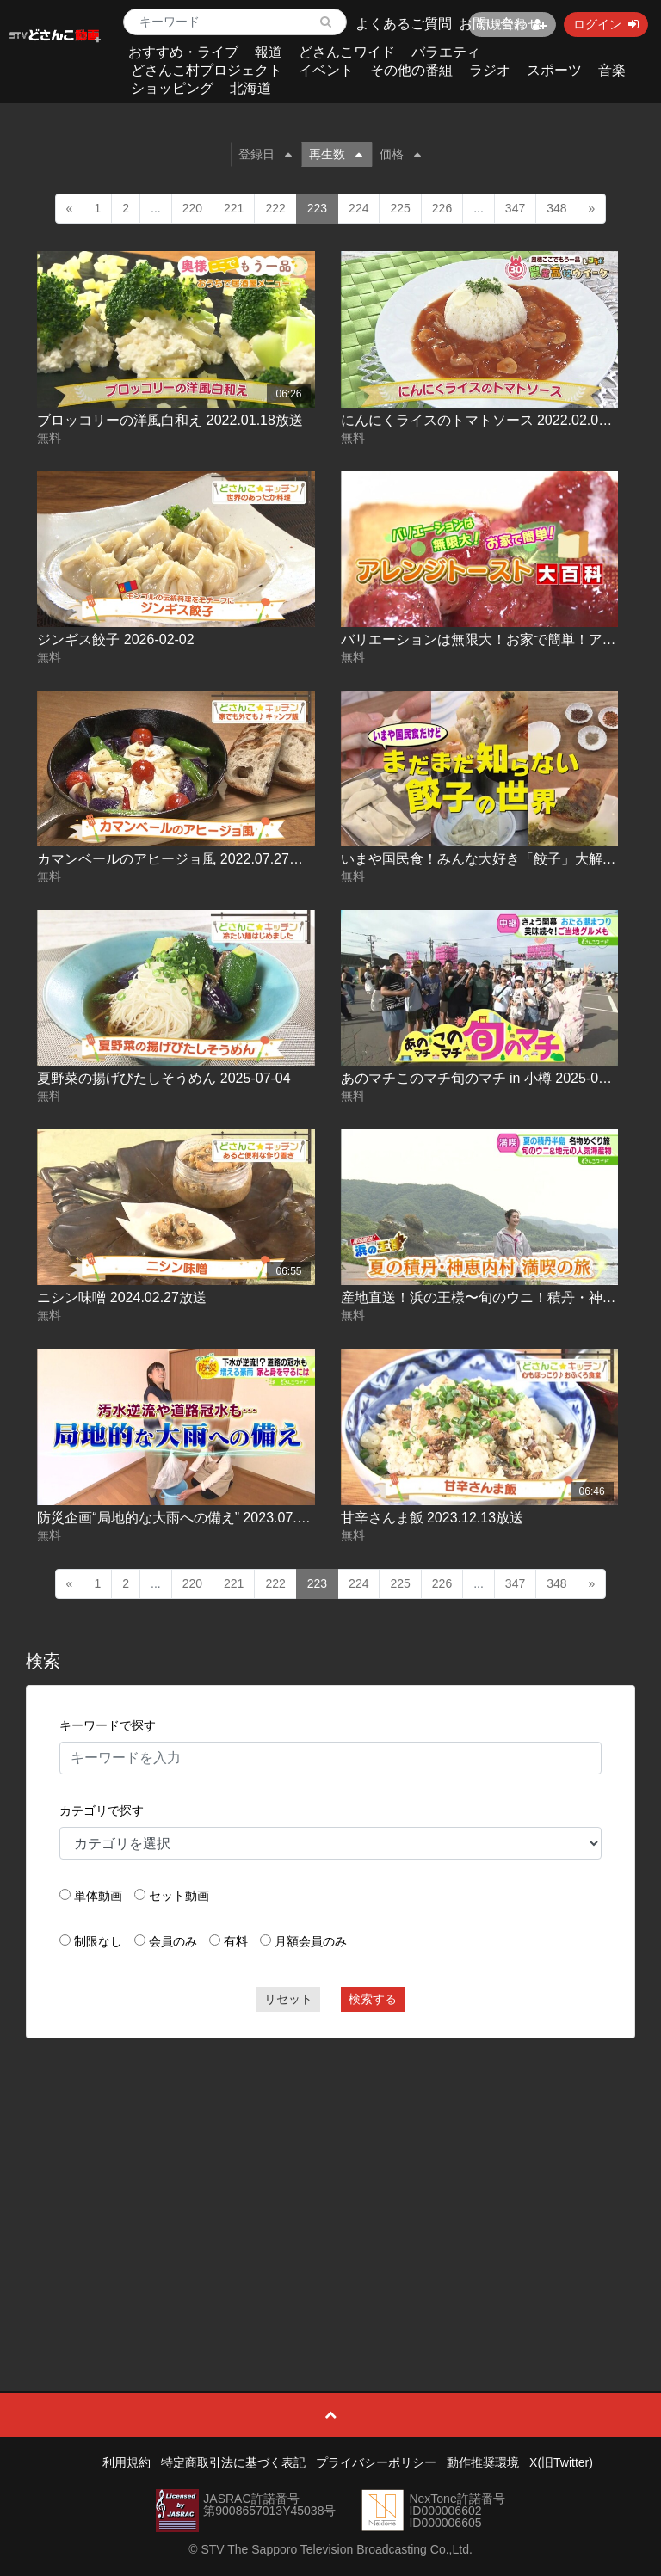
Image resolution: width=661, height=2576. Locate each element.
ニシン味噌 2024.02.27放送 (122, 1297)
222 (275, 208)
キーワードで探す (107, 1725)
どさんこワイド (347, 52)
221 (234, 208)
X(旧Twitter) (561, 2462)
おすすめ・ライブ (183, 52)
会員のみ (173, 1941)
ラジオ (489, 70)
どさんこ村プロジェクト (206, 70)
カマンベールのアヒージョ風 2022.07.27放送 (177, 858)
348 (556, 208)
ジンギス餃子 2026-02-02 (115, 639)
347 (515, 208)
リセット (288, 1999)
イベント (326, 70)
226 (442, 208)
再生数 (335, 154)
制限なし (98, 1941)
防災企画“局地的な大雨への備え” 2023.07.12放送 (188, 1517)
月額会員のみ (311, 1941)
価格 (400, 154)
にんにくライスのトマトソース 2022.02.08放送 (487, 420)
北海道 (250, 88)
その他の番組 (411, 70)
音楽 (612, 70)
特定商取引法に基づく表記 (233, 2462)
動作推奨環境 (483, 2462)
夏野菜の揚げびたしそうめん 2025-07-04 (163, 1078)
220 (192, 208)
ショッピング (172, 88)
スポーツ (554, 70)
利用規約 (126, 2462)
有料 (236, 1941)
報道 (268, 52)
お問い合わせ (500, 23)
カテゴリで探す (101, 1810)
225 (400, 208)
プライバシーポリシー (376, 2462)
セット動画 (179, 1896)
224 (358, 208)
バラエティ (445, 52)
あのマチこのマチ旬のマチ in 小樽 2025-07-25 (484, 1078)
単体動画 (98, 1896)
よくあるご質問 (403, 23)
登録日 (265, 154)
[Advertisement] (331, 2176)
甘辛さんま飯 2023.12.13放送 (432, 1517)
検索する (373, 1999)
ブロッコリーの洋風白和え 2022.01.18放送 (170, 420)
